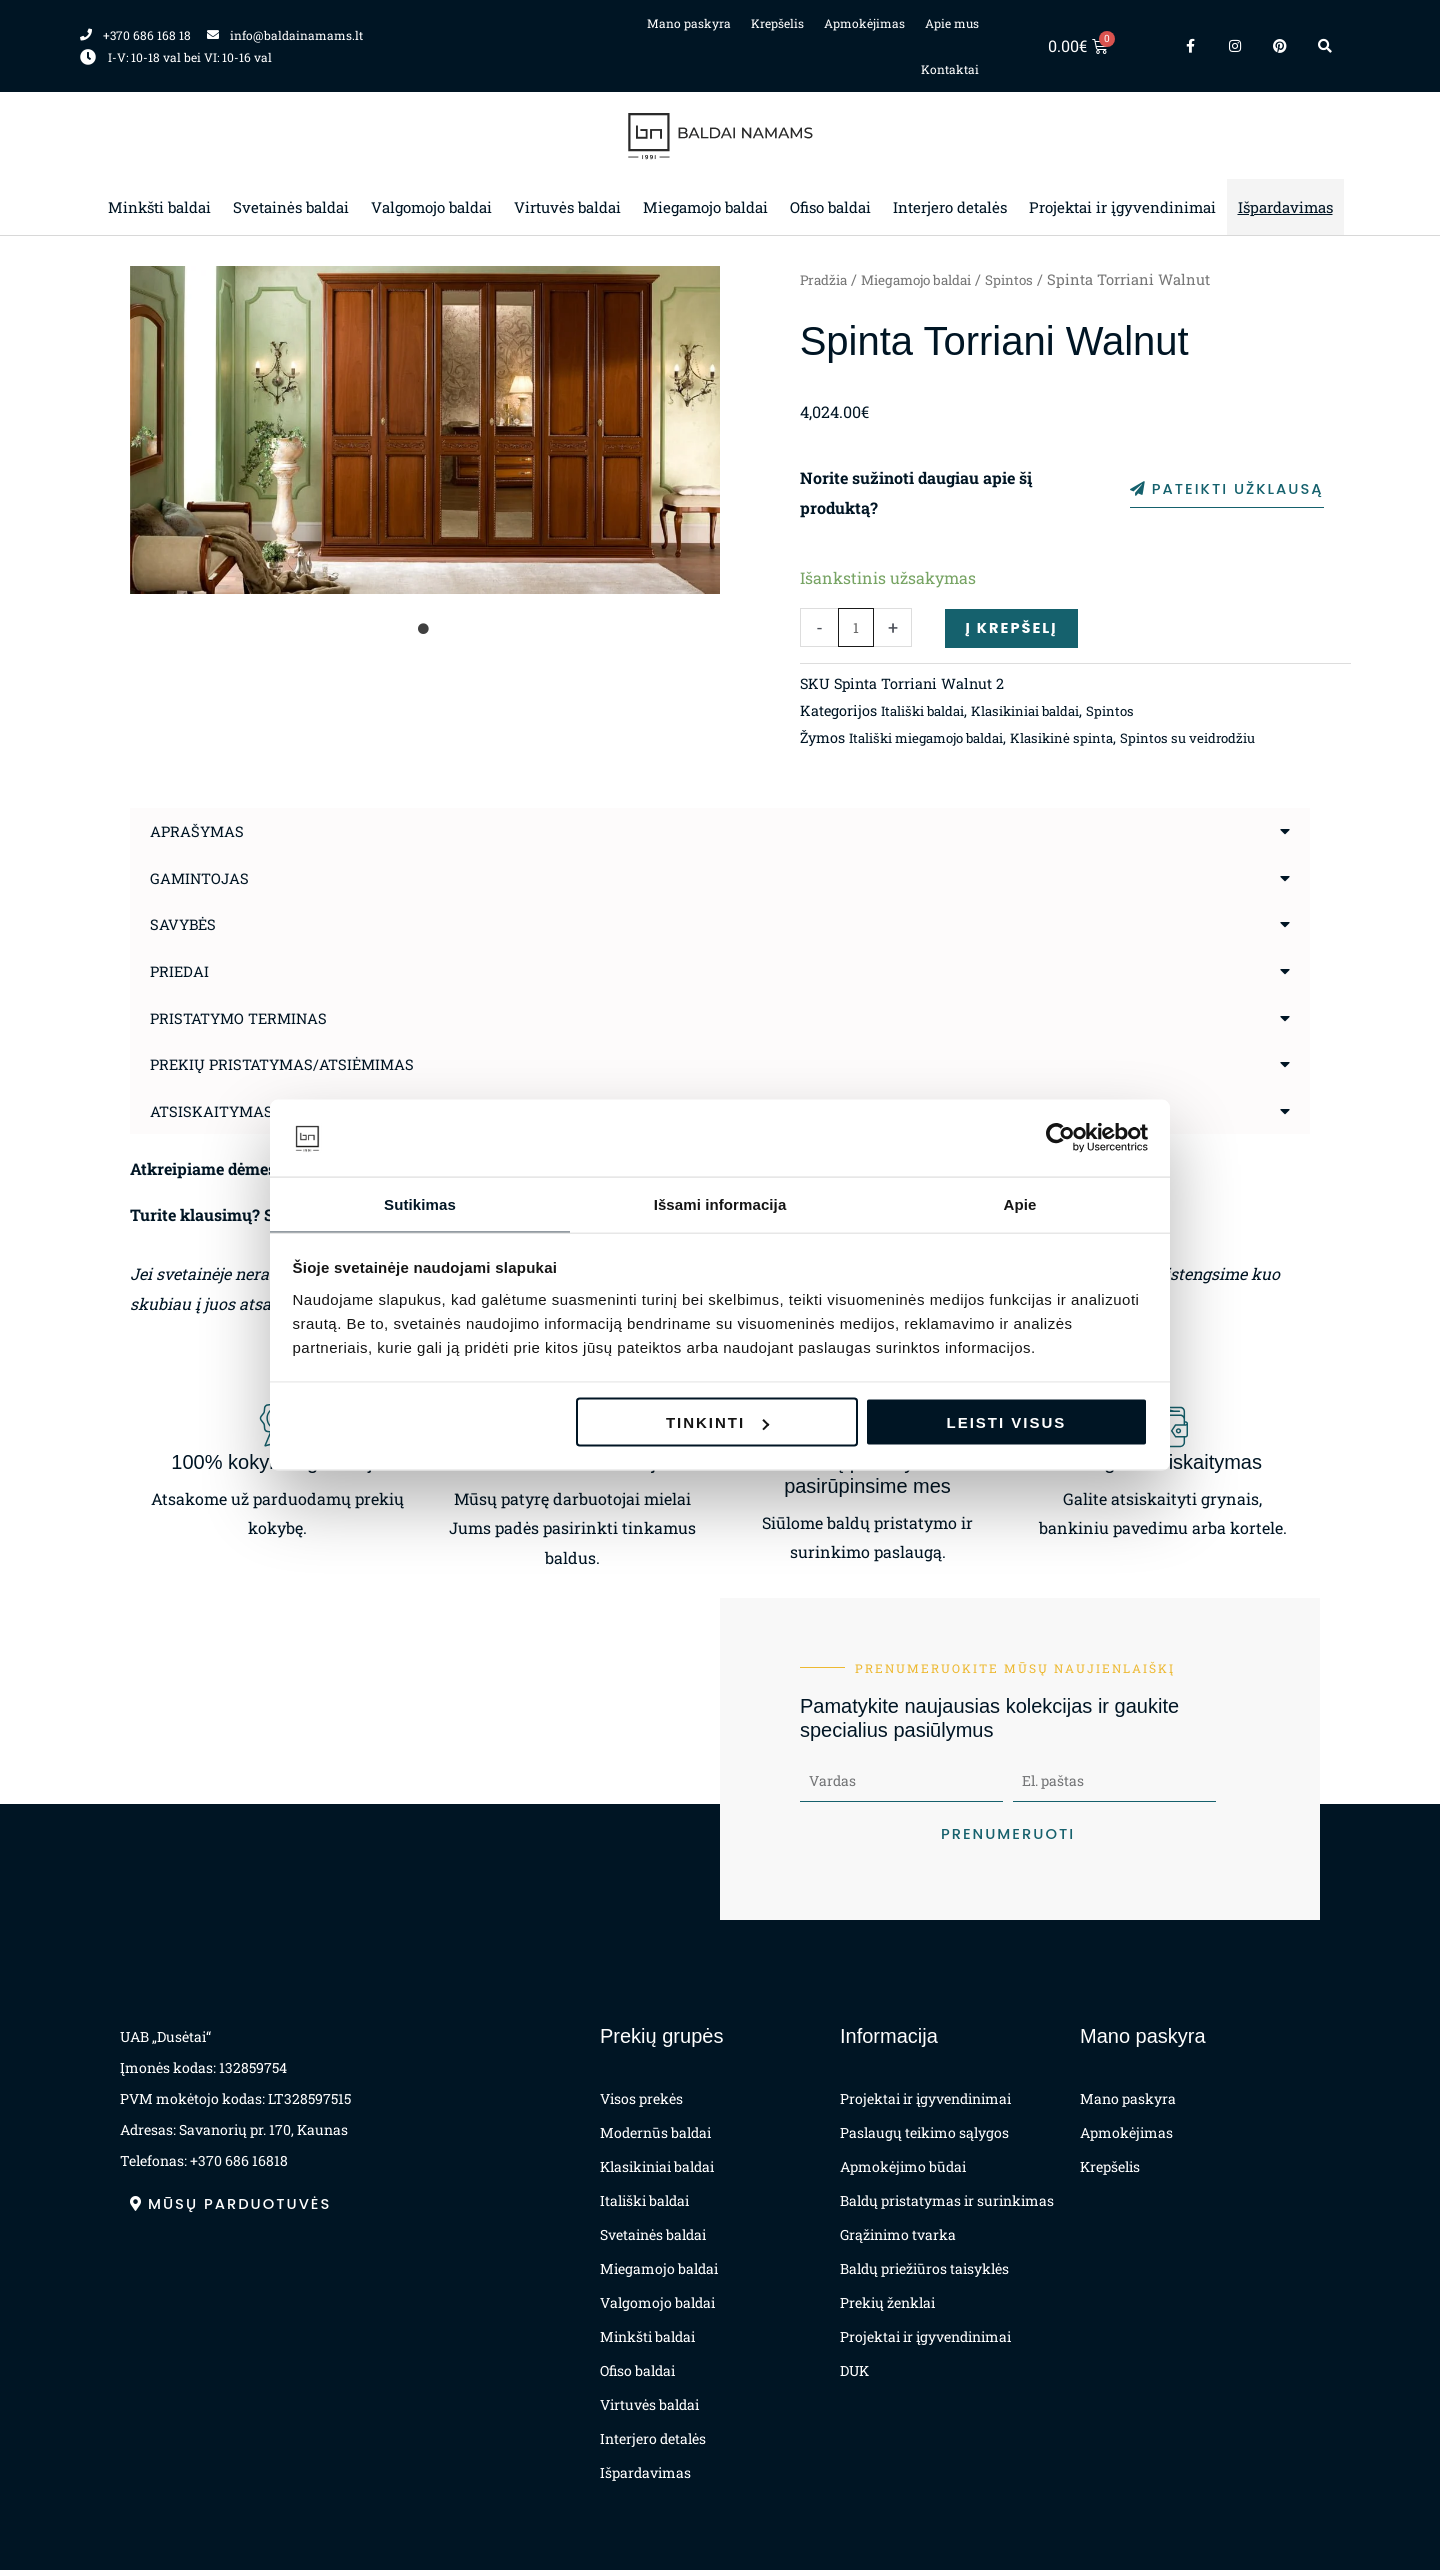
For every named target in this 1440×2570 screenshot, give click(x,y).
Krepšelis (777, 23)
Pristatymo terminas (245, 1016)
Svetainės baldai (291, 207)
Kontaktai (950, 69)
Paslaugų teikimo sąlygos (924, 2132)
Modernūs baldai (655, 2132)
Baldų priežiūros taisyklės (924, 2268)
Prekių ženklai (887, 2302)
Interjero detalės (950, 207)
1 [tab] (425, 629)
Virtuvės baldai (567, 207)
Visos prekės (641, 2098)
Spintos (1030, 279)
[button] (720, 833)
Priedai (181, 970)
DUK (854, 2370)
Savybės (185, 924)
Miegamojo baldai (705, 207)
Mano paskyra (689, 23)
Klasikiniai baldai (1046, 712)
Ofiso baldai (830, 207)
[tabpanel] (425, 430)
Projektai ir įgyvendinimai (1122, 207)
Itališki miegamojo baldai (937, 739)
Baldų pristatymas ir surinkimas (947, 2200)
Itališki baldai (929, 712)
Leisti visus (1007, 1423)
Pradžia (826, 279)
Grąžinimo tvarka (898, 2234)
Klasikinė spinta (1088, 739)
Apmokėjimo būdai (903, 2166)
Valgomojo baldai (431, 207)
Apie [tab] (1020, 1202)
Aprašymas (200, 832)
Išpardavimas (1285, 207)
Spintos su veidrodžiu (1224, 739)
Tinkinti (717, 1423)
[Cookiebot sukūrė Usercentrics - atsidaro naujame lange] (1060, 1137)
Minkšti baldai (159, 207)
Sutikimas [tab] (420, 1202)
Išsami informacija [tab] (720, 1202)
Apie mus (952, 23)
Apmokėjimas (864, 23)
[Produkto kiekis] (856, 628)
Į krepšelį (1014, 628)
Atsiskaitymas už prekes (261, 1108)
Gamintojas (203, 878)
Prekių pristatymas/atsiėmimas (291, 1062)
